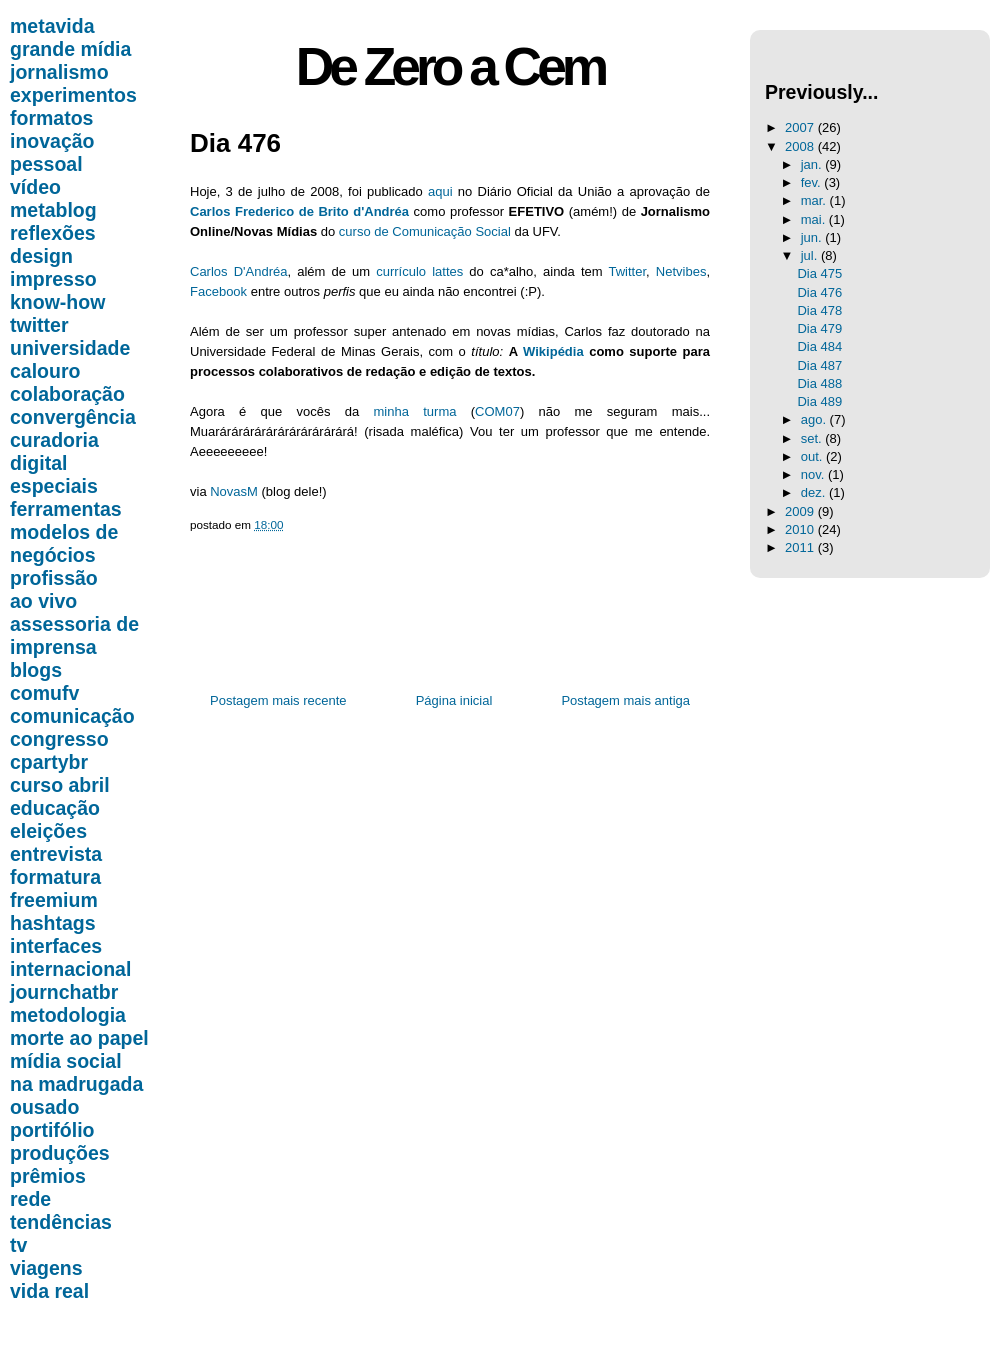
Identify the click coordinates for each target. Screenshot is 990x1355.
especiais (54, 486)
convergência (73, 417)
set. (813, 438)
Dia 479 (819, 328)
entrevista (56, 854)
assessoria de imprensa (74, 635)
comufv (44, 693)
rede (30, 1199)
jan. (813, 164)
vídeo (35, 187)
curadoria (54, 440)
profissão (54, 578)
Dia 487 (819, 365)
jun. (813, 237)
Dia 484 (819, 346)
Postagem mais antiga (625, 700)
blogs (36, 670)
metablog (53, 210)
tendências (61, 1222)
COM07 (497, 411)
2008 (801, 146)
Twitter (627, 271)
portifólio (52, 1130)
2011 (801, 547)
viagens (46, 1268)
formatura (55, 877)
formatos (51, 118)
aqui (440, 191)
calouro (45, 371)
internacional (70, 969)
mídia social (66, 1061)
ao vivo (43, 601)
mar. (815, 200)
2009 (801, 511)
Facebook (218, 291)
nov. (814, 474)
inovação (52, 141)
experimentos (73, 95)
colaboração (67, 394)
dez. (815, 492)
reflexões (53, 233)
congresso (59, 739)
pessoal (46, 164)
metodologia (68, 1015)
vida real (49, 1291)
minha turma (415, 411)
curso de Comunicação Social (425, 231)
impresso (53, 279)
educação (55, 808)
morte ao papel (79, 1038)
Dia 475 (819, 273)
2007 (801, 127)
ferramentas (66, 509)
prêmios (48, 1176)
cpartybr (49, 762)
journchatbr (64, 992)
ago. (815, 419)
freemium (54, 900)
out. (813, 456)
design (41, 256)
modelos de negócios (64, 543)
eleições (48, 831)
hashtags (53, 923)
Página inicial (454, 700)
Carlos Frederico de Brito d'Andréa (299, 211)
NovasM (234, 491)
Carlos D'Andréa (238, 271)
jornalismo (59, 72)
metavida (52, 26)
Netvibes (681, 271)
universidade (70, 348)
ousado (44, 1107)
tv (18, 1245)
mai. (815, 219)
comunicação (72, 716)
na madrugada (76, 1084)
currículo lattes (419, 271)
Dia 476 (235, 143)
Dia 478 (819, 310)
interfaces (56, 946)
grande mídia (70, 49)
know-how (57, 302)
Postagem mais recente (278, 700)
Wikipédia (553, 351)
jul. (811, 255)
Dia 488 (819, 383)
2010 (801, 529)
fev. (813, 182)
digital (38, 463)
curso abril (60, 785)
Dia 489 (819, 401)
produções (60, 1153)
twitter (39, 325)
